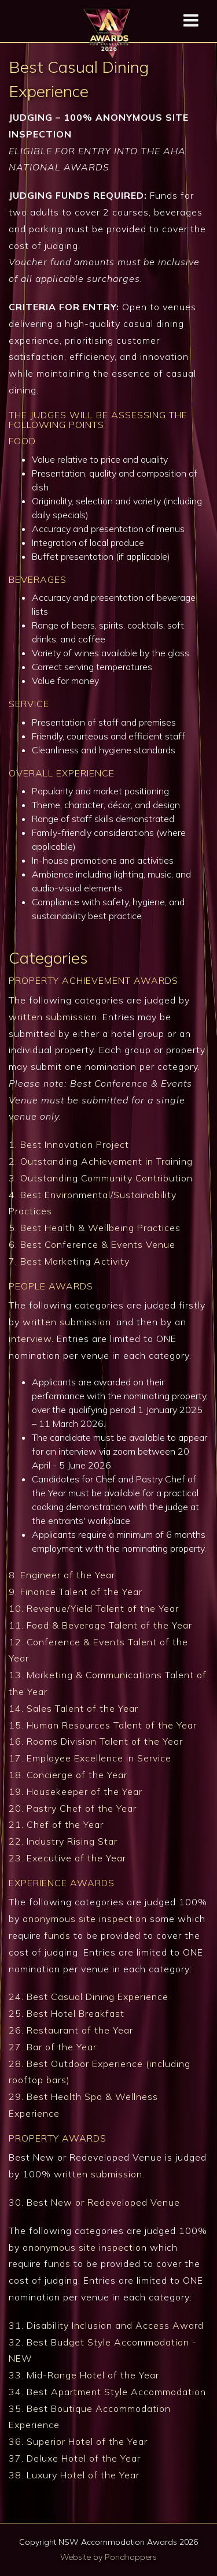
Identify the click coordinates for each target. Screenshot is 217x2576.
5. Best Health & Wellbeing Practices (95, 1227)
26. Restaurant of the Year (71, 2030)
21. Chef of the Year (56, 1824)
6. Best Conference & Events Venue (92, 1244)
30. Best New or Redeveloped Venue (94, 2202)
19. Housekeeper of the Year (75, 1791)
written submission (53, 1017)
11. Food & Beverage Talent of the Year (100, 1625)
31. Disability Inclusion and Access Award (106, 2325)
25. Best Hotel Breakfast (66, 2013)
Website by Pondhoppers (108, 2557)
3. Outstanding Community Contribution (101, 1178)
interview (30, 1338)
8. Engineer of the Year (62, 1575)
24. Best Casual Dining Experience (88, 1996)
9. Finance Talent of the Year (75, 1591)
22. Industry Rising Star (63, 1841)
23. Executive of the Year (67, 1858)
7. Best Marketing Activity (69, 1261)
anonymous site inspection (85, 1918)
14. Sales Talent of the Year (73, 1708)
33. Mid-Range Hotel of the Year (84, 2375)
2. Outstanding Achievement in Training (101, 1161)
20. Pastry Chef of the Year (73, 1808)
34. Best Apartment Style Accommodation (107, 2391)
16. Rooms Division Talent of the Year (96, 1741)
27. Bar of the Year (53, 2047)
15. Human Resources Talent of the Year (103, 1725)
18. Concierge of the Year (68, 1774)
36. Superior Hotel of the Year (78, 2441)
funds (57, 1935)
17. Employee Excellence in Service (90, 1758)
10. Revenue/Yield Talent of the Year (94, 1608)
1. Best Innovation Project (69, 1144)
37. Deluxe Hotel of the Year (75, 2458)
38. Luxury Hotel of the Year (74, 2475)
